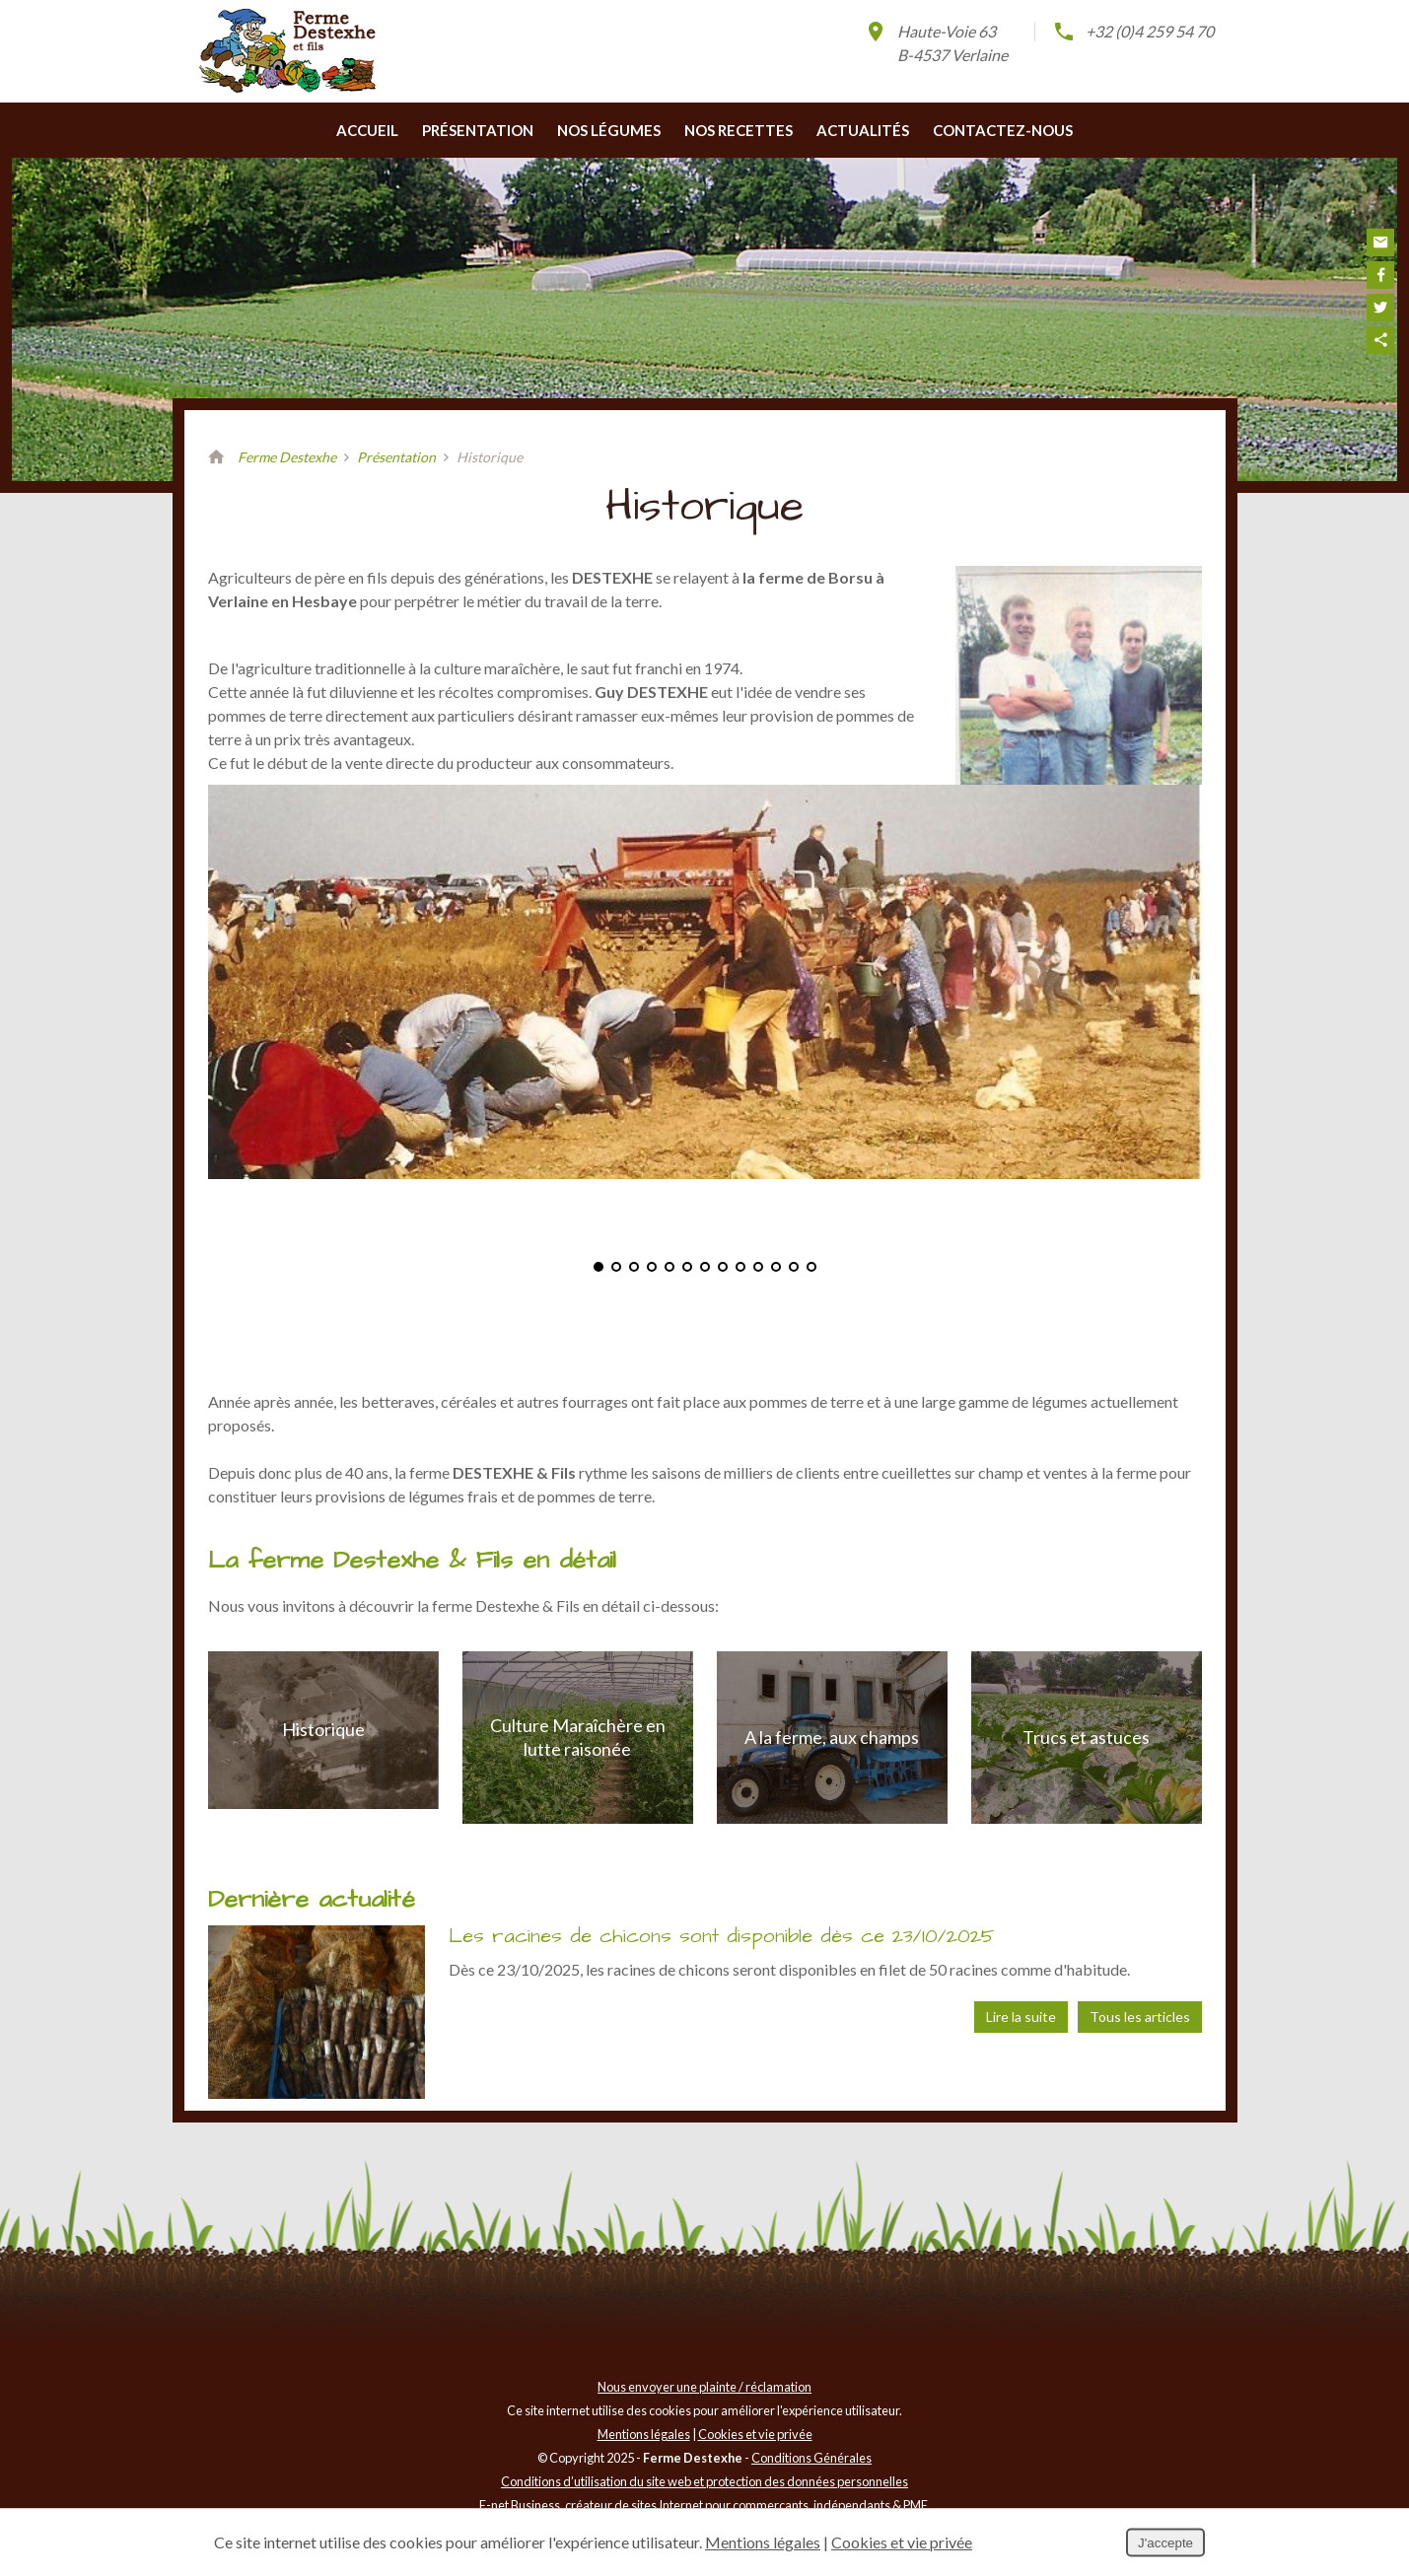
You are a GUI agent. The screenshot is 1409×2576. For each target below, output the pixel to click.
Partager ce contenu (1380, 340)
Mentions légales (644, 2469)
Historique (323, 1764)
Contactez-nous (1003, 165)
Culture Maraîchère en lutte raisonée (578, 1772)
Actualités (862, 165)
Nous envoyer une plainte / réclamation (704, 2422)
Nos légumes (609, 165)
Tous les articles (1140, 2052)
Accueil (367, 165)
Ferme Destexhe (287, 492)
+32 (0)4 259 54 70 (1133, 31)
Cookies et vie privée (755, 2469)
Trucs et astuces (1086, 1771)
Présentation (477, 165)
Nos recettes (738, 165)
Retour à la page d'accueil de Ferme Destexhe (217, 493)
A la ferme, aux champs (831, 1771)
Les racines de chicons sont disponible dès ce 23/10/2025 (722, 1971)
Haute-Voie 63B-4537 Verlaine (936, 42)
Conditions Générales (811, 2493)
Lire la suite (1021, 2052)
